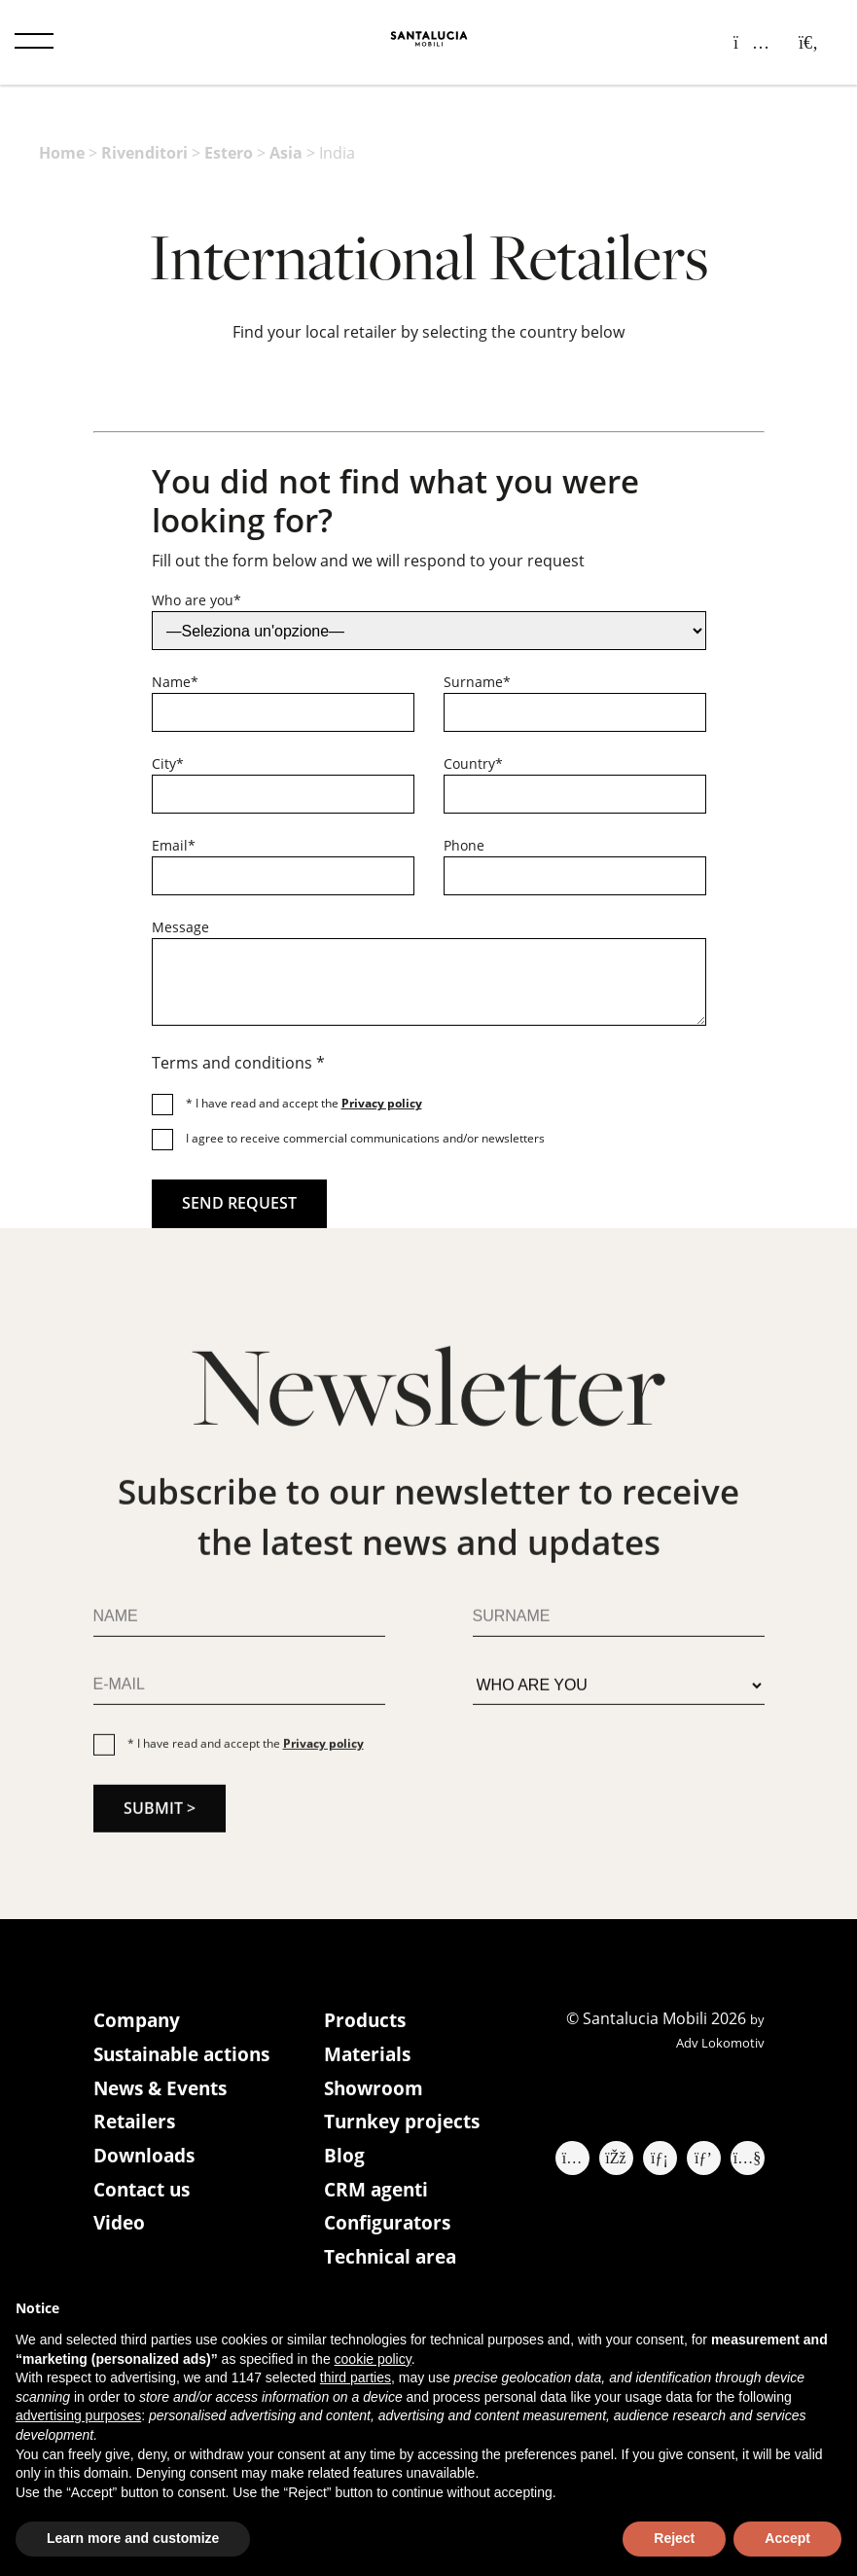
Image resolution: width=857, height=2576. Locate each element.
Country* (473, 763)
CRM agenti (379, 2197)
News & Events (164, 2092)
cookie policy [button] (373, 2359)
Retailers (136, 2127)
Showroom (375, 2092)
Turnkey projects (405, 2127)
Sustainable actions (187, 2057)
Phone (464, 845)
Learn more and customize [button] (133, 2538)
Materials (370, 2057)
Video (120, 2232)
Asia (286, 152)
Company (139, 2022)
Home (62, 152)
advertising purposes (78, 2415)
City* (168, 763)
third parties (355, 2377)
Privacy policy (381, 1103)
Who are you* (196, 600)
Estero (228, 152)
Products (367, 2022)
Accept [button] (787, 2538)
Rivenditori (144, 152)
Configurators (390, 2232)
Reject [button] (674, 2538)
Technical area (394, 2267)
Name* (175, 681)
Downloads (146, 2162)
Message (180, 927)
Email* (174, 845)
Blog (344, 2162)
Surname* (477, 681)
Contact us (144, 2197)
